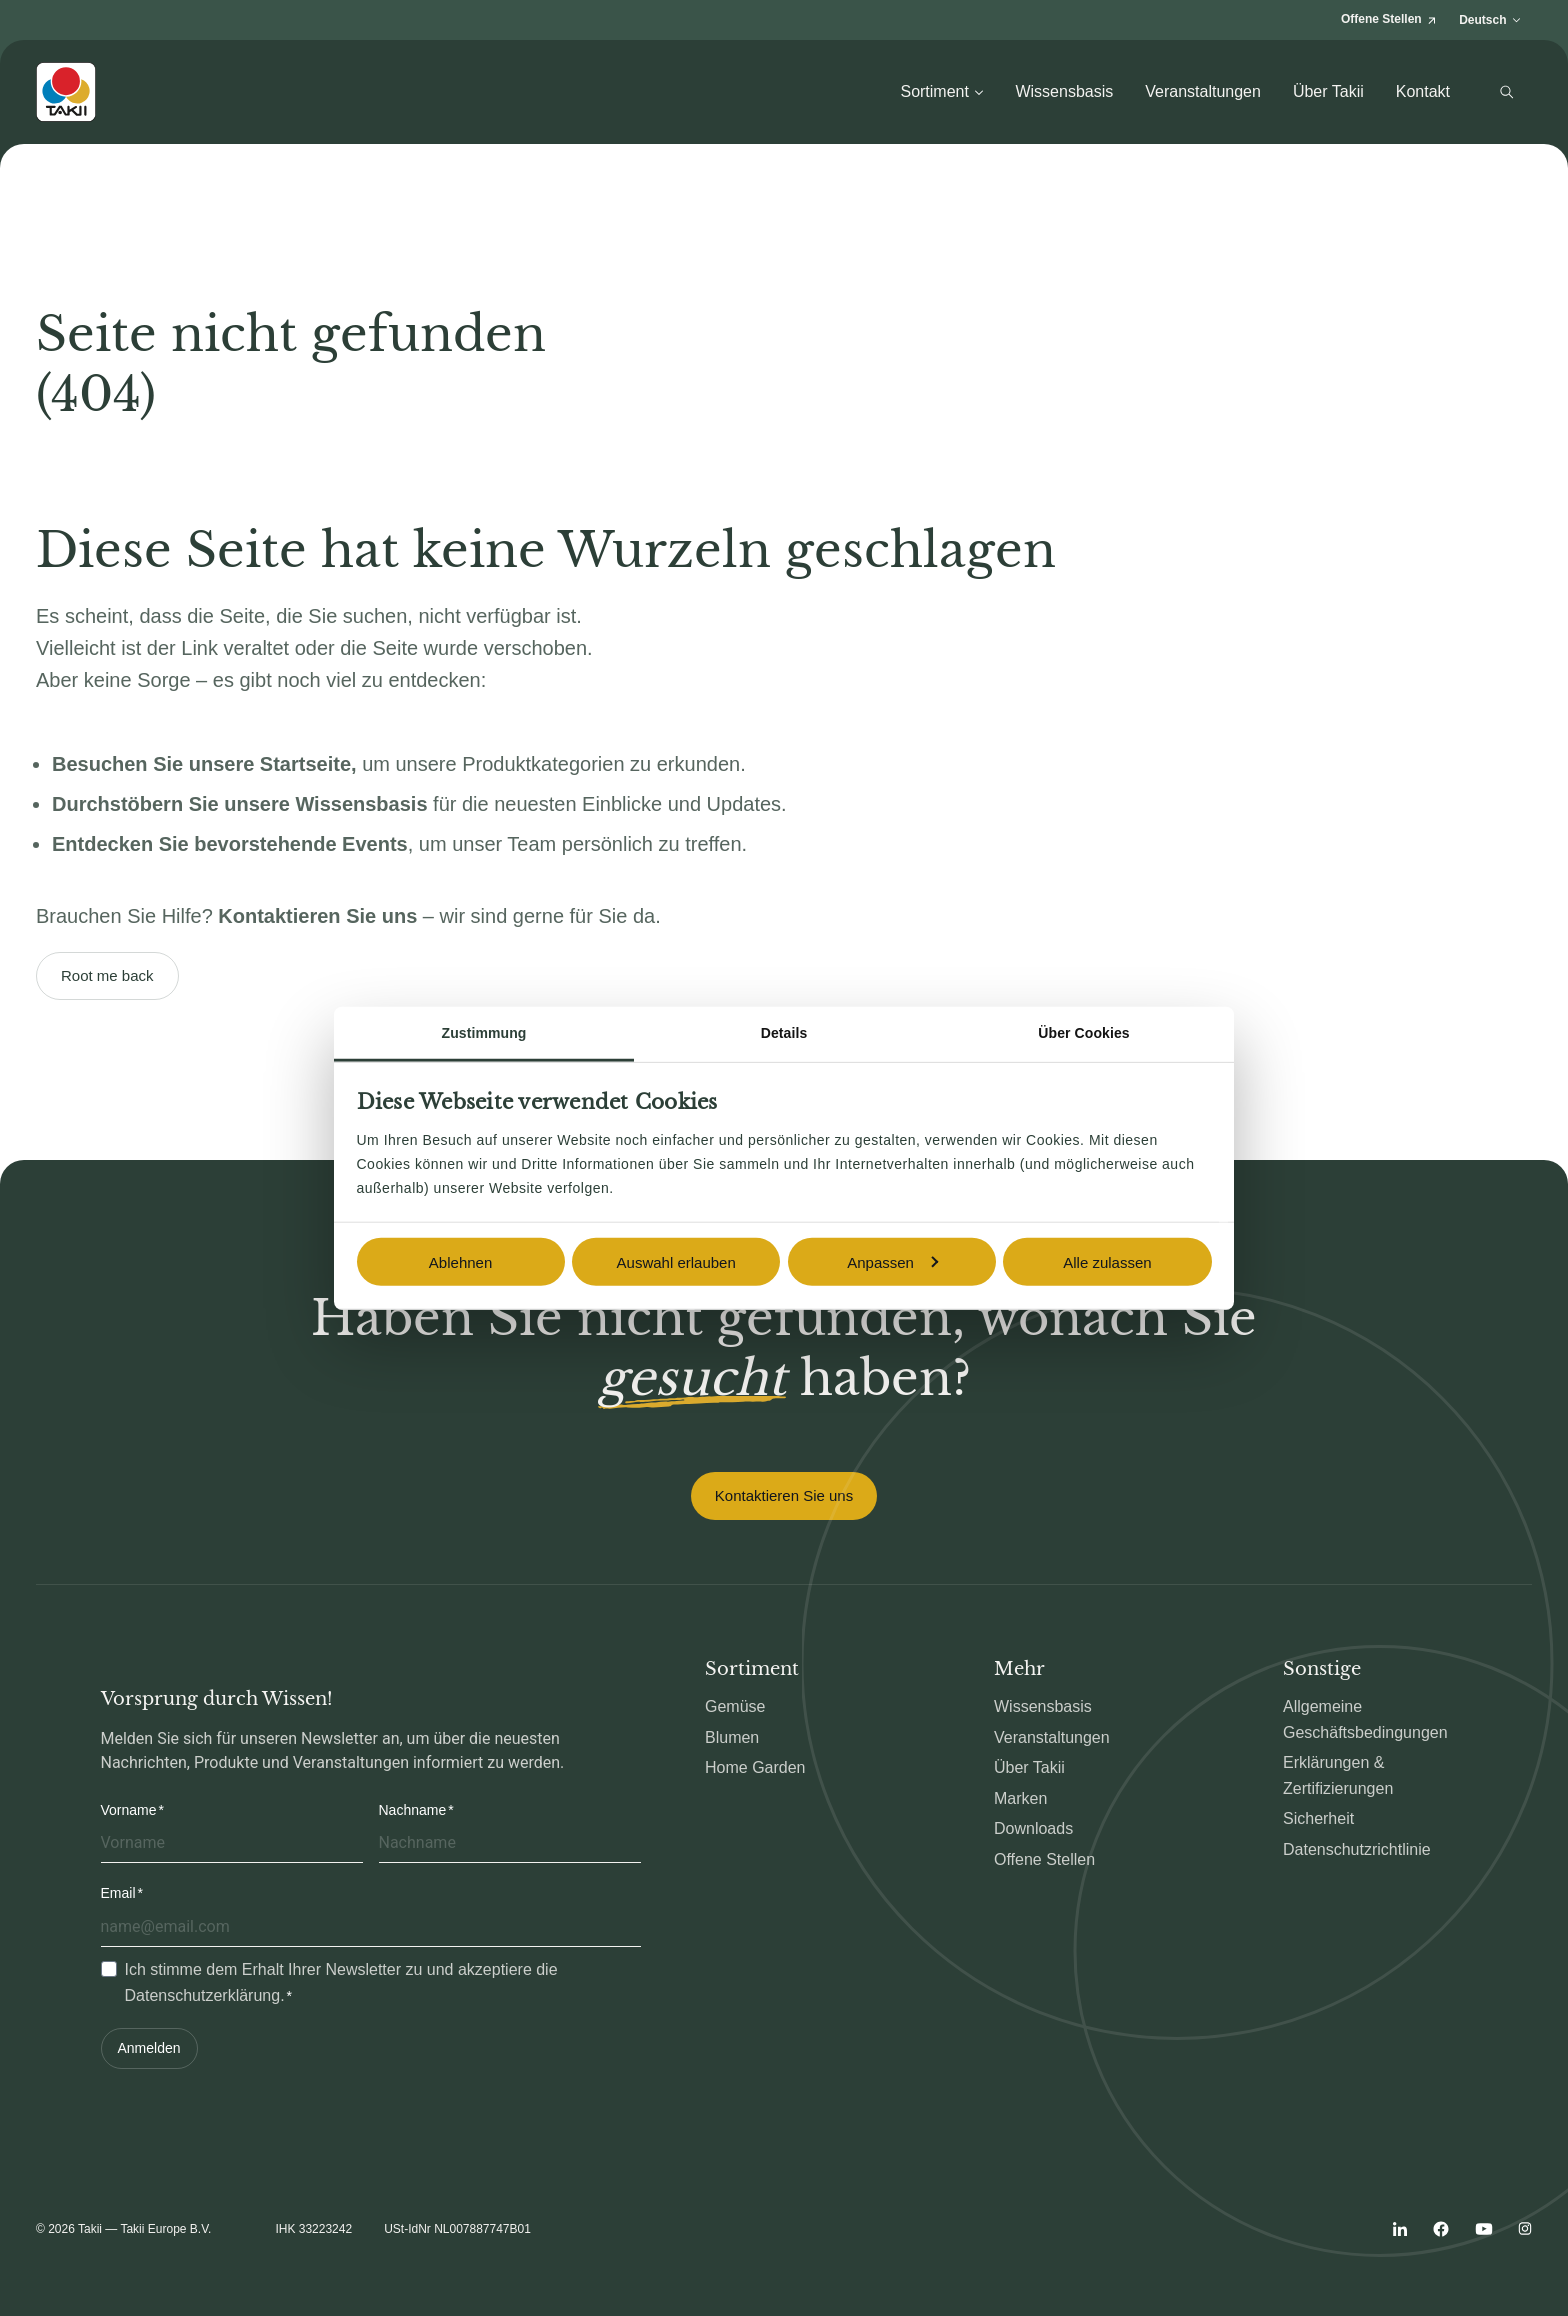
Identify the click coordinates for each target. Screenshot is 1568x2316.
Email (118, 1893)
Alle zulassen (1107, 1261)
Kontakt (1423, 91)
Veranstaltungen (1203, 91)
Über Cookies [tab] (1083, 1033)
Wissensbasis (1064, 91)
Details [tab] (784, 1033)
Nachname (413, 1810)
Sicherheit (1318, 1818)
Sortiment (941, 91)
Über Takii (1328, 91)
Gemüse (735, 1706)
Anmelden (149, 2048)
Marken (1020, 1798)
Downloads (1033, 1828)
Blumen (732, 1737)
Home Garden (755, 1767)
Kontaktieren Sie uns (784, 1495)
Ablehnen (460, 1261)
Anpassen (892, 1261)
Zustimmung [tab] (484, 1033)
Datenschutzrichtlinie (1357, 1849)
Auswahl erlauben (676, 1261)
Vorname (129, 1810)
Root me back (107, 975)
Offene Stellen (1044, 1859)
